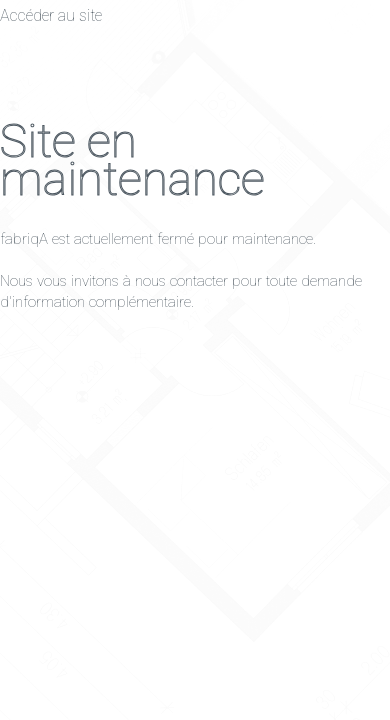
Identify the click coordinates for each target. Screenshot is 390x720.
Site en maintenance (132, 160)
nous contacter (181, 281)
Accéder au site (51, 15)
